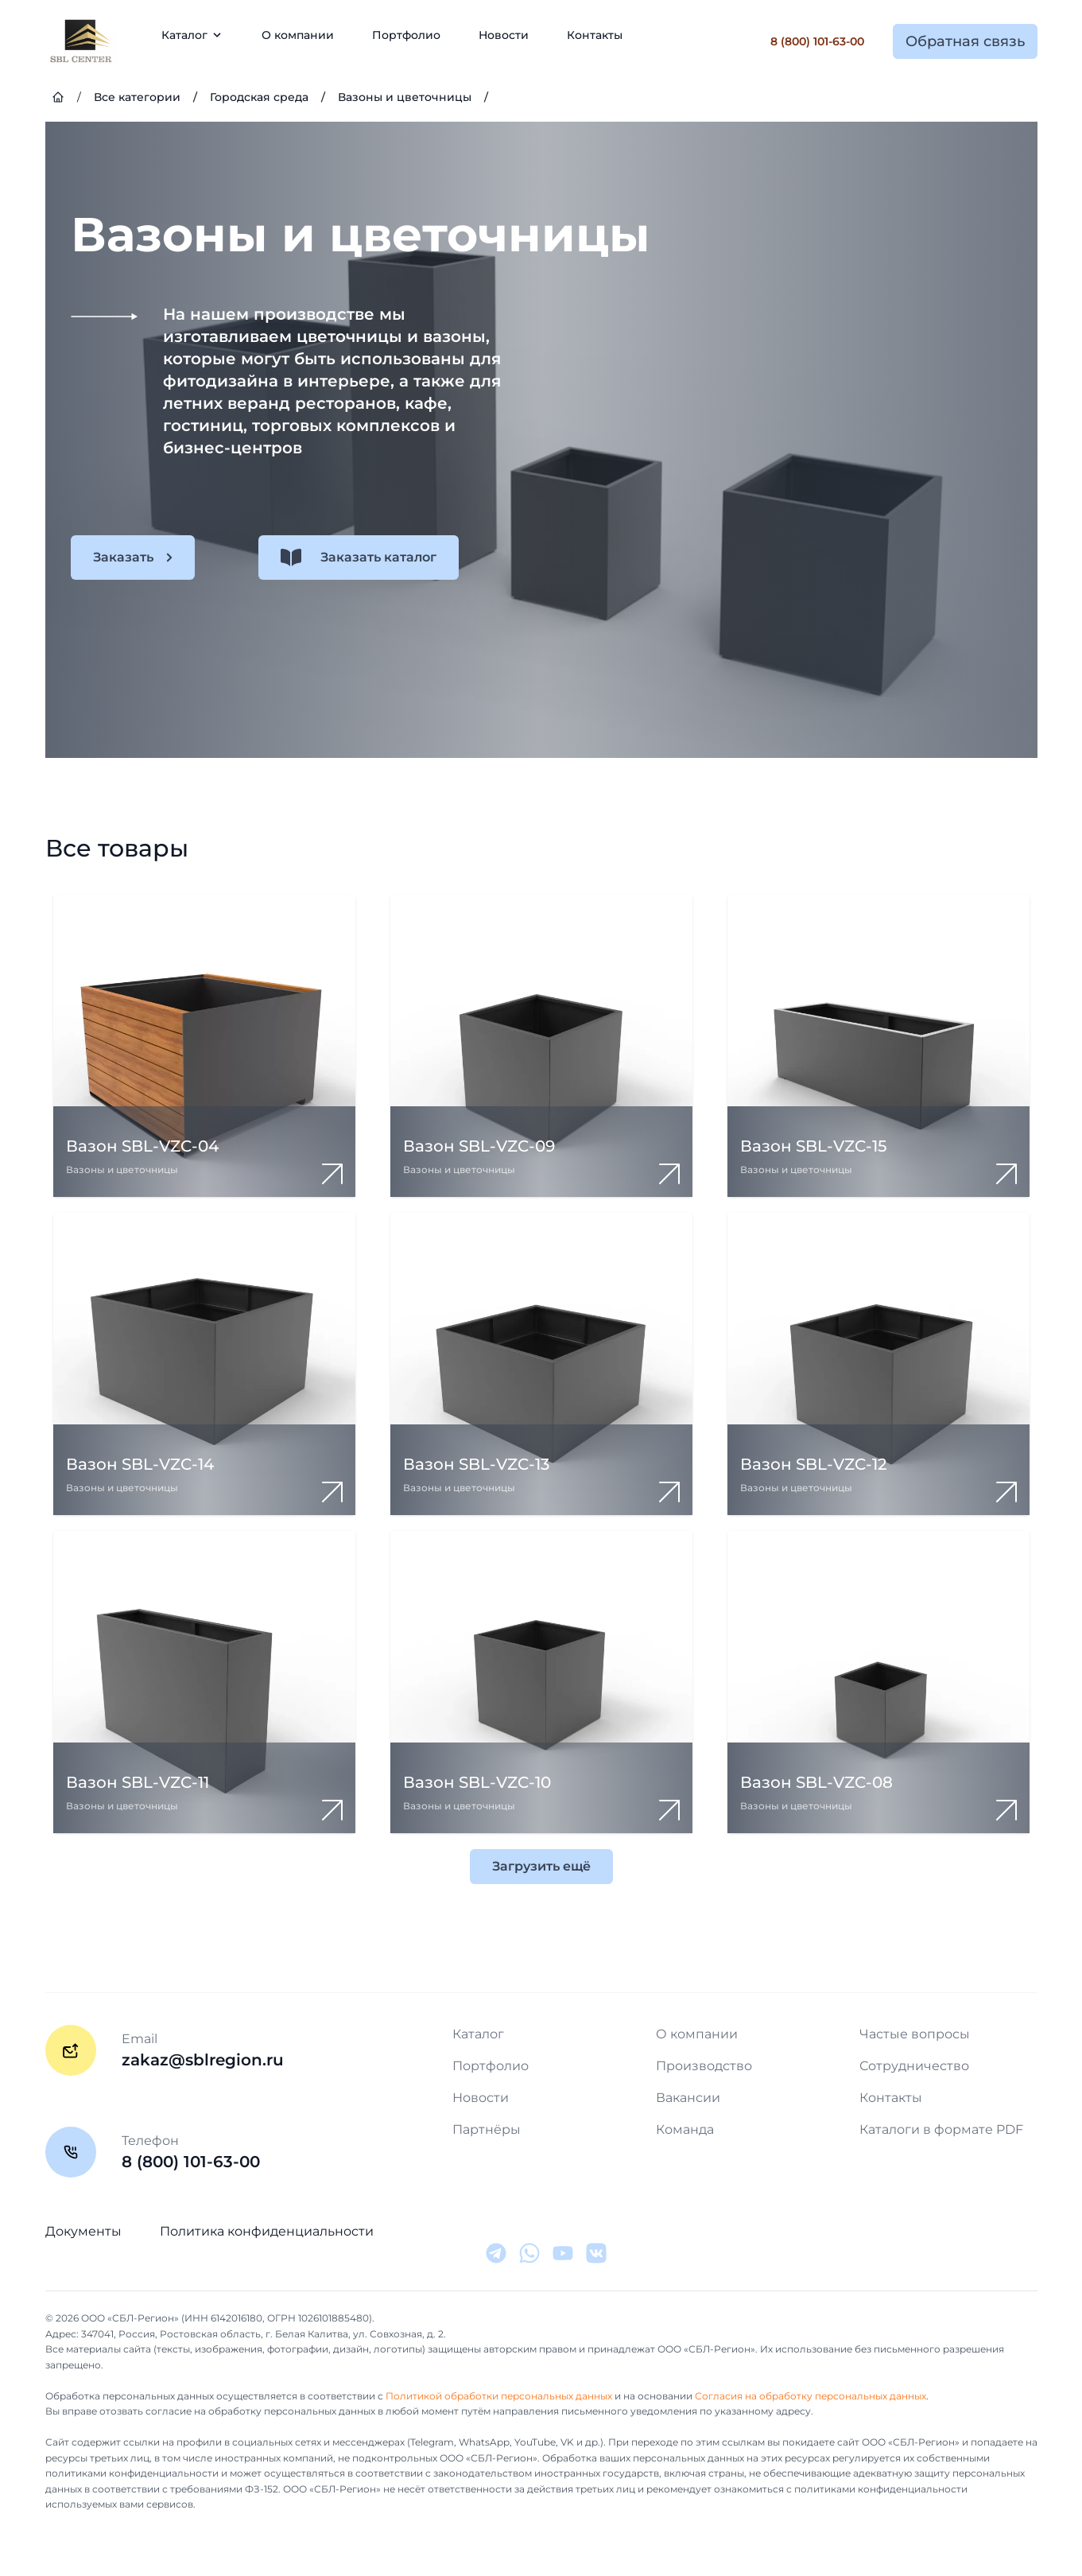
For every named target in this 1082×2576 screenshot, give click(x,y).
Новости (504, 35)
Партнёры (486, 2129)
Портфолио (406, 35)
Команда (685, 2129)
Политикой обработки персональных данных (499, 2396)
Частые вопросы (914, 2034)
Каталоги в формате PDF (941, 2129)
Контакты (594, 35)
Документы (83, 2231)
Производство (704, 2065)
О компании (298, 35)
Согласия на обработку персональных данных (810, 2396)
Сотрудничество (914, 2065)
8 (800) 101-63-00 (817, 41)
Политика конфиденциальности (267, 2231)
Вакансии (688, 2097)
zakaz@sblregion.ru (203, 2059)
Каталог (478, 2034)
